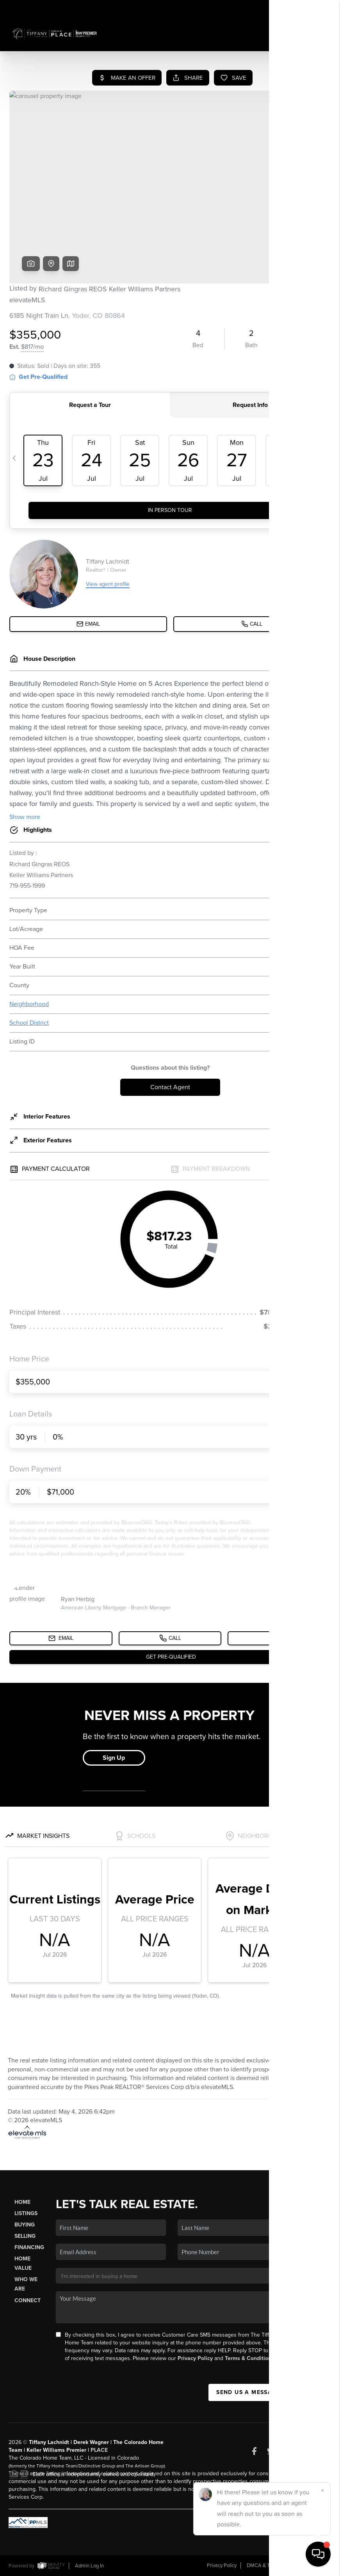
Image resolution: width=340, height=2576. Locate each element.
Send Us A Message (248, 2392)
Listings (25, 2213)
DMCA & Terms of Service (275, 2565)
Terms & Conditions (249, 2358)
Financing (29, 2247)
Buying (24, 2224)
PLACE (99, 2450)
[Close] (322, 2490)
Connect (27, 2300)
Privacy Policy (195, 2358)
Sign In (310, 8)
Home (22, 2202)
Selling (25, 2236)
